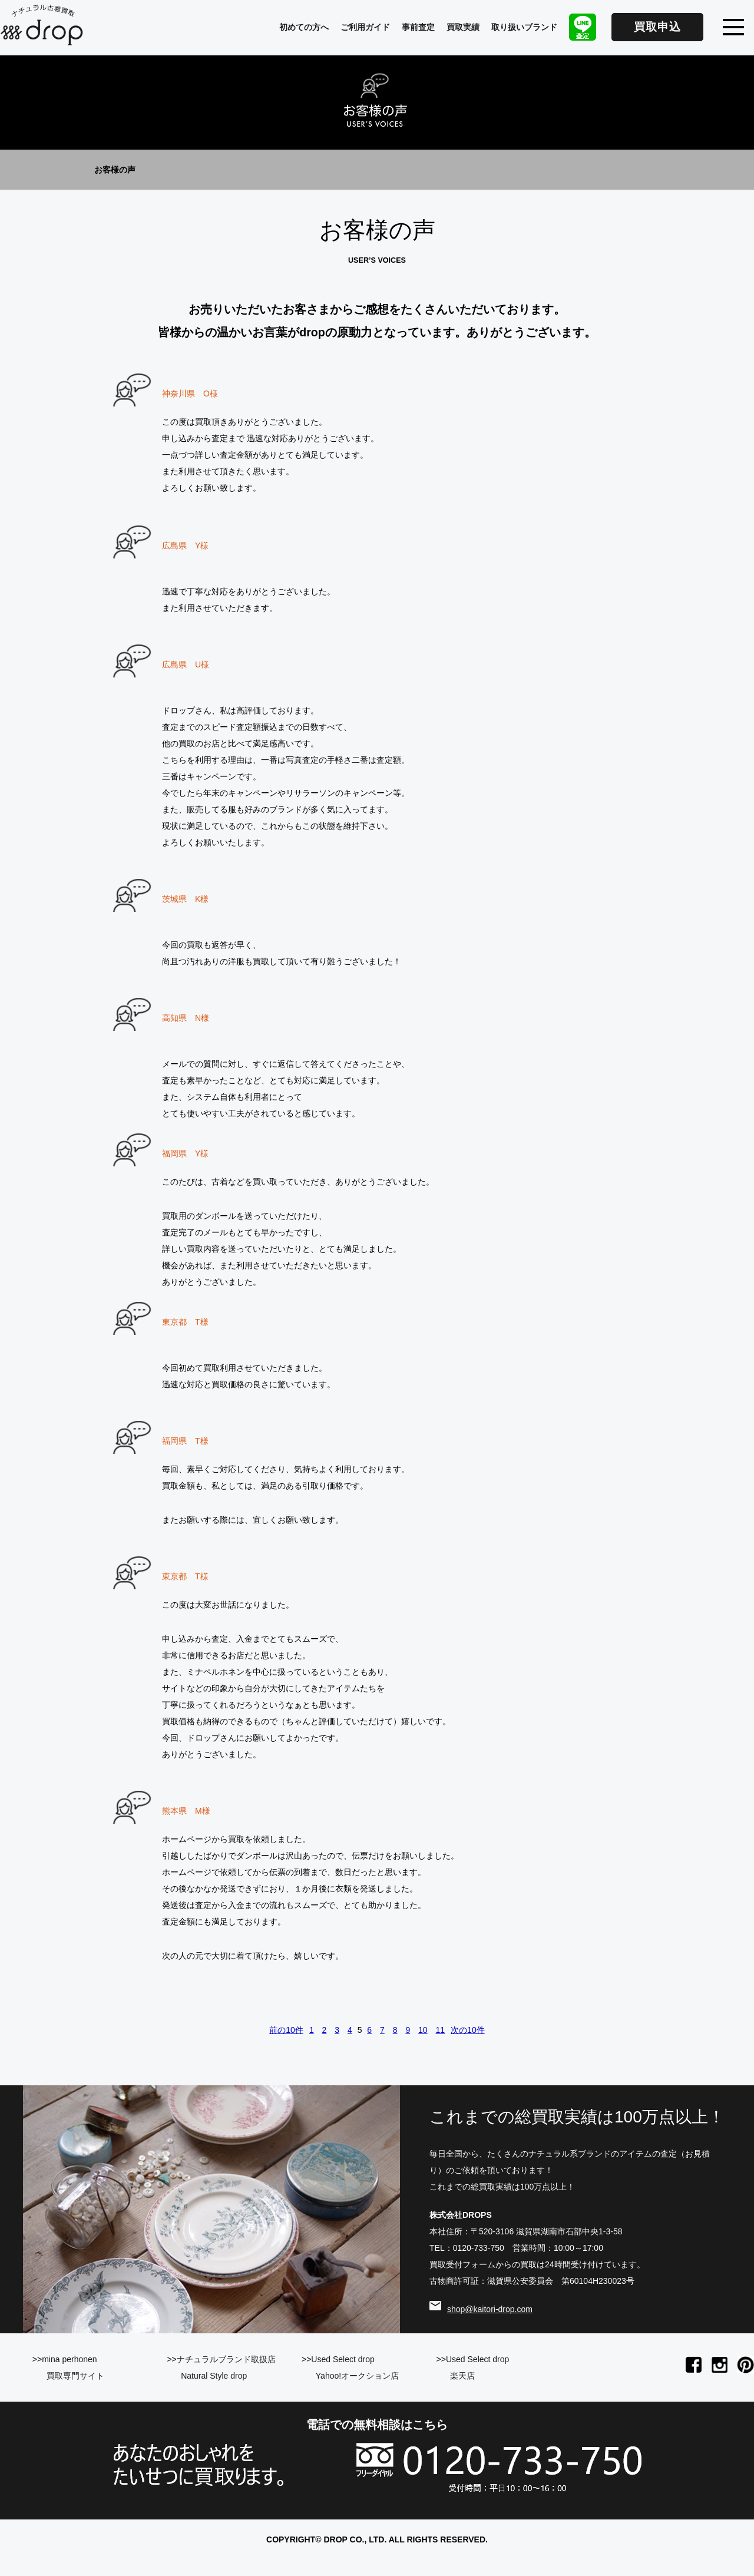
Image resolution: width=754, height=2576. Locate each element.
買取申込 (657, 27)
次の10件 (468, 2030)
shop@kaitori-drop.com (490, 2309)
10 (423, 2030)
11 (440, 2030)
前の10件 (286, 2030)
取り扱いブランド (524, 27)
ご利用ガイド (365, 27)
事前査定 (418, 27)
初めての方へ (304, 27)
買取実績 (463, 27)
